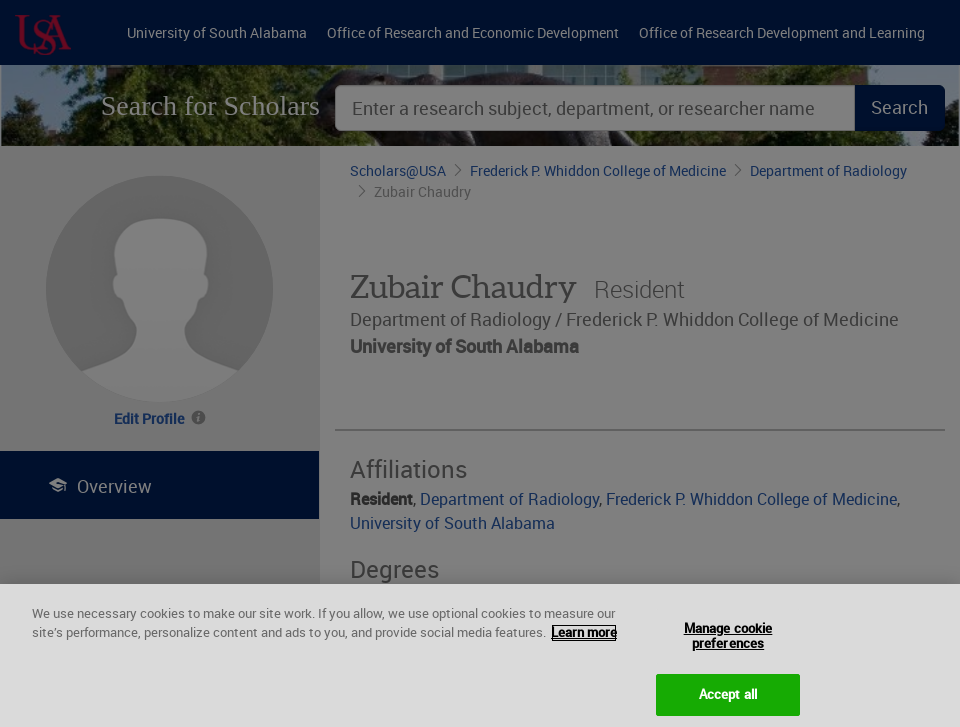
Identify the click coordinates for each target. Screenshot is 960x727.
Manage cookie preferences (728, 648)
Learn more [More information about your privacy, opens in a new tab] (584, 645)
